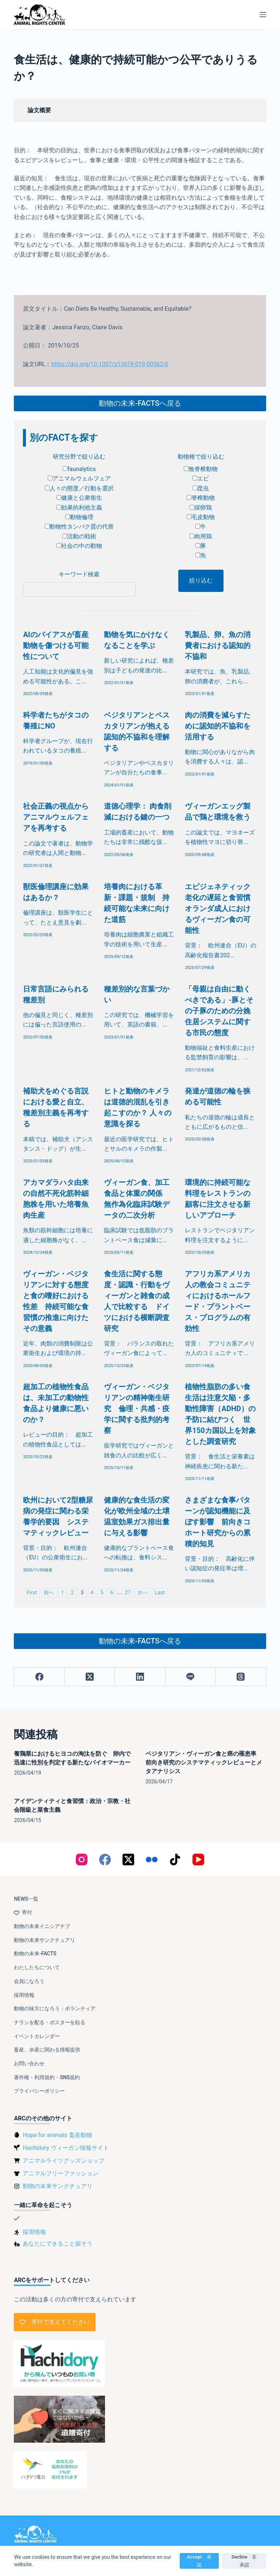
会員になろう (29, 1981)
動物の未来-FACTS (35, 1953)
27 (128, 1593)
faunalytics (79, 469)
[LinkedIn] (140, 1677)
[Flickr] (152, 1859)
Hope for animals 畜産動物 (57, 2135)
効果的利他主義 (79, 507)
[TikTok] (175, 1859)
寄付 (23, 1912)
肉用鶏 (201, 536)
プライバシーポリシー (39, 2091)
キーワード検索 (79, 574)
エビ (200, 478)
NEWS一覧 (26, 1899)
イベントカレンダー (37, 2036)
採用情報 (24, 1995)
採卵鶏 (201, 507)
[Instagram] (82, 1859)
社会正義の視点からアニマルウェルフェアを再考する (56, 817)
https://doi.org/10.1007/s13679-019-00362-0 (109, 364)
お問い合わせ (29, 2063)
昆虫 (200, 488)
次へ (142, 1593)
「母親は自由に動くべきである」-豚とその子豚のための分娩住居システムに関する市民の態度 (219, 1011)
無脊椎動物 (201, 469)
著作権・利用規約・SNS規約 (47, 2077)
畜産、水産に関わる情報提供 (47, 2050)
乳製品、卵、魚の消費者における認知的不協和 (217, 645)
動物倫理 (79, 517)
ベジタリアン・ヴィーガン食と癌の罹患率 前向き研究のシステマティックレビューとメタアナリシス (203, 1762)
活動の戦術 (79, 536)
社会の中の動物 (79, 545)
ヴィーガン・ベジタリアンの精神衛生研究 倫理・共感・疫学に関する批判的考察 (137, 1408)
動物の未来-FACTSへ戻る (140, 403)
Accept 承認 (199, 2560)
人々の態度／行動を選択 (79, 488)
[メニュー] (263, 14)
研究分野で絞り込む (79, 456)
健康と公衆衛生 (79, 497)
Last (160, 1593)
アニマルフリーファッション (60, 2173)
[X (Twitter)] (90, 1677)
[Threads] (241, 1677)
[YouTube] (198, 1859)
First (32, 1593)
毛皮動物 (201, 517)
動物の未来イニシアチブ (42, 1926)
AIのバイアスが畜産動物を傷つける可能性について (56, 645)
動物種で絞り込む (201, 456)
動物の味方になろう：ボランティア (55, 2008)
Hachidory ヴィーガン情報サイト (66, 2147)
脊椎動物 (201, 497)
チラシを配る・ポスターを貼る (49, 2022)
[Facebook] (39, 1677)
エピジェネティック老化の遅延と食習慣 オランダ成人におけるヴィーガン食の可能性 (221, 908)
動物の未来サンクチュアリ (44, 1940)
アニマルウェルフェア (79, 478)
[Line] (191, 1677)
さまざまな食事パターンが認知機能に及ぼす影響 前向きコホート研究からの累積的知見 (217, 1522)
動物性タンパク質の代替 (79, 526)
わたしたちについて (37, 1967)
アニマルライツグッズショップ (63, 2160)
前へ (49, 1593)
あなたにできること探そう (58, 2243)
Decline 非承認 (244, 2560)
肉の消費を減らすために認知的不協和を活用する (217, 726)
